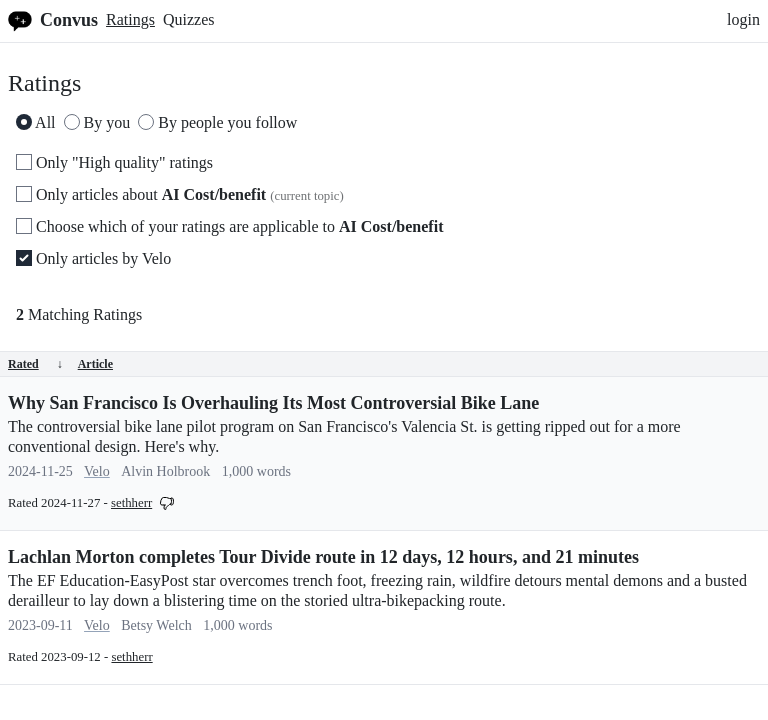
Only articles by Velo (93, 258)
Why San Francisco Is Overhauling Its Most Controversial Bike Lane (273, 403)
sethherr (131, 503)
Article (95, 364)
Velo (97, 471)
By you (97, 122)
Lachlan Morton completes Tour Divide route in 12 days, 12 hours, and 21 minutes (323, 557)
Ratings (130, 19)
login (743, 19)
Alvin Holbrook (165, 471)
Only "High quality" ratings (114, 162)
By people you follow (217, 122)
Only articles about (180, 194)
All (36, 122)
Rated (35, 364)
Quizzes (189, 19)
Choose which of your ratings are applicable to (229, 226)
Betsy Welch (156, 625)
